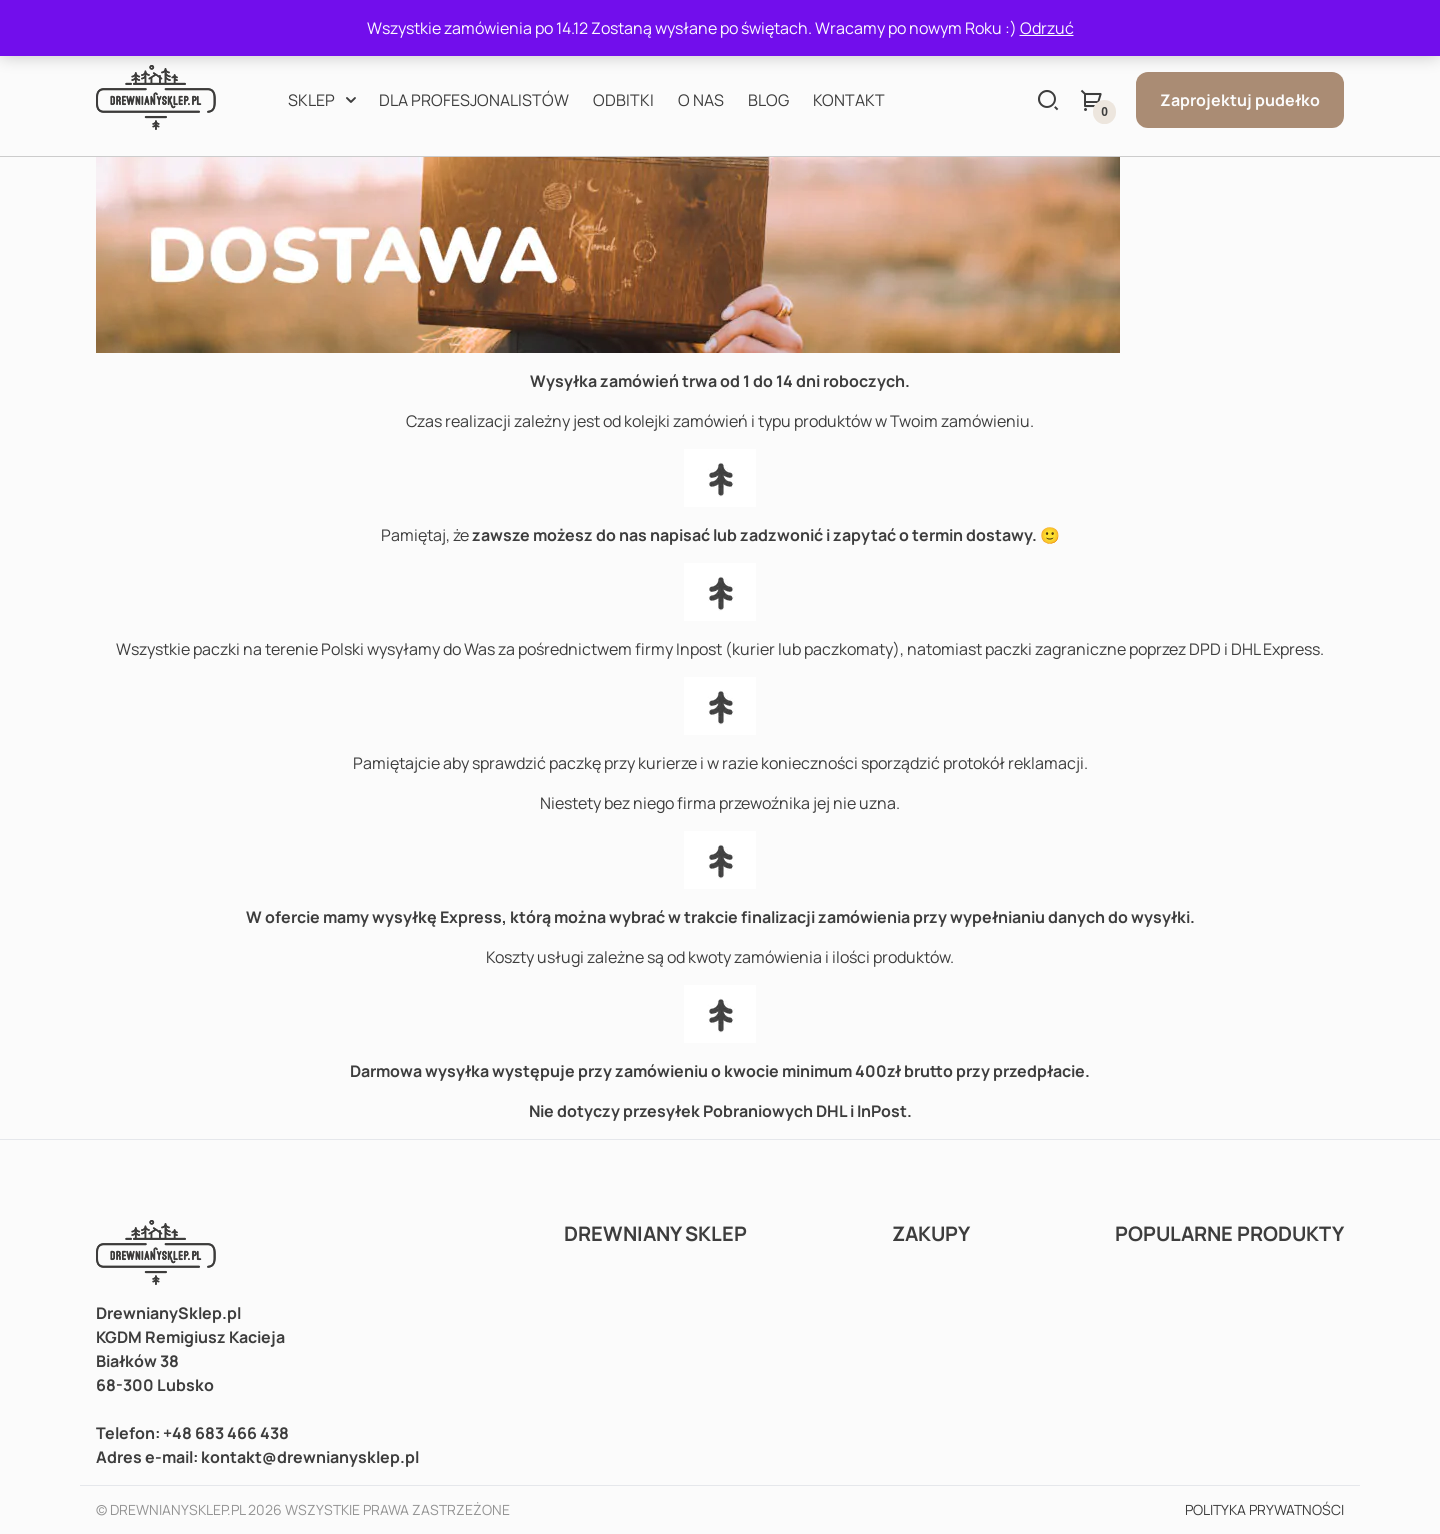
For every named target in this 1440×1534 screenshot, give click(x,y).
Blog (768, 100)
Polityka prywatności (1264, 1509)
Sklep (311, 100)
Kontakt (849, 100)
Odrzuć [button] (1047, 28)
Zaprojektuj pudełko (1240, 100)
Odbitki (623, 100)
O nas (701, 100)
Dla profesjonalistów (474, 100)
